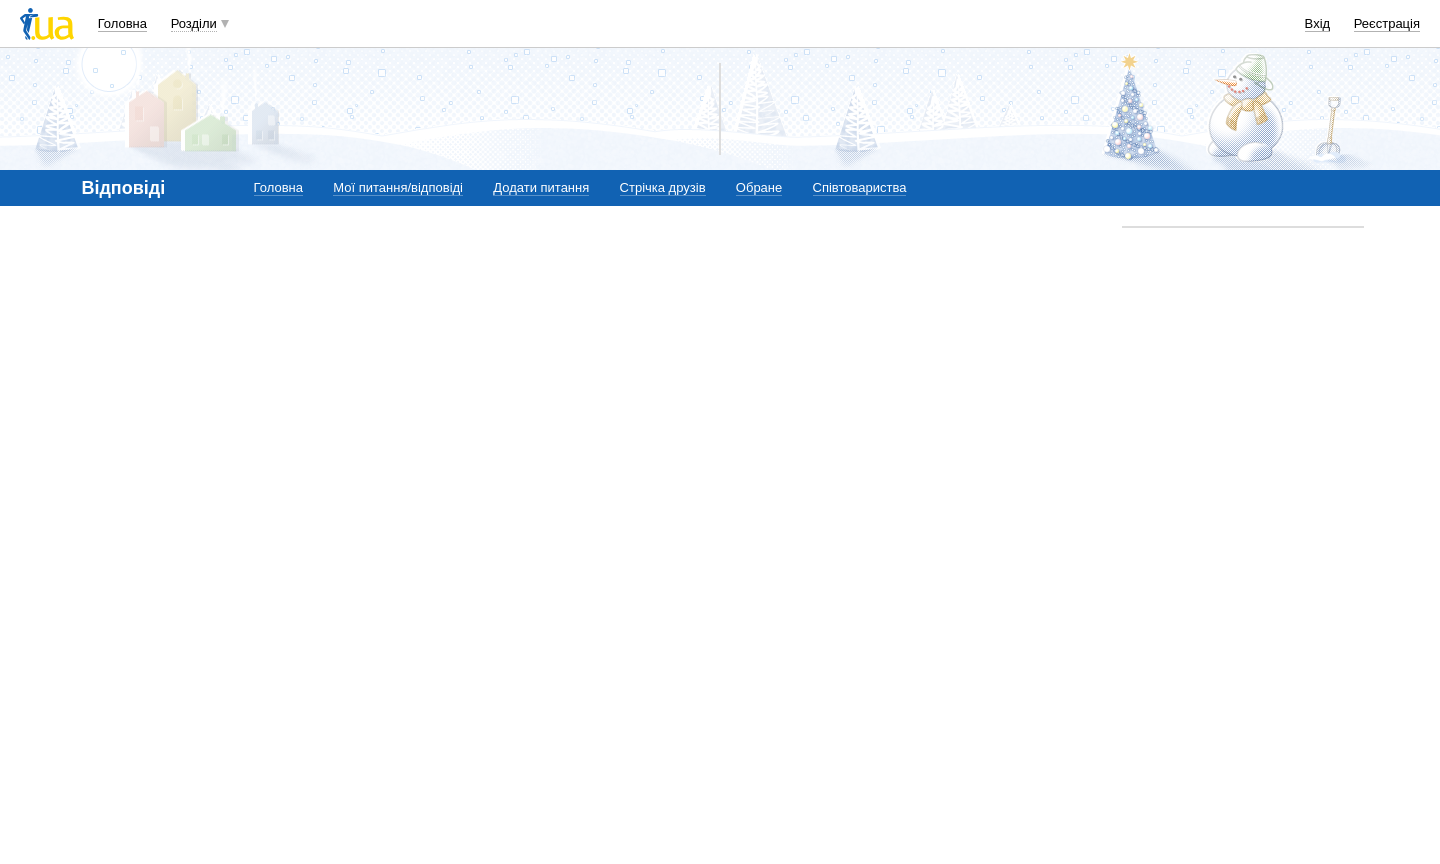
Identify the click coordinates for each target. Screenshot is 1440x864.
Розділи (194, 23)
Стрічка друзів (663, 187)
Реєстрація (1387, 23)
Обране (759, 187)
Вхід (1318, 23)
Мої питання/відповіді (398, 187)
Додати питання (541, 187)
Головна (122, 23)
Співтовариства (860, 187)
